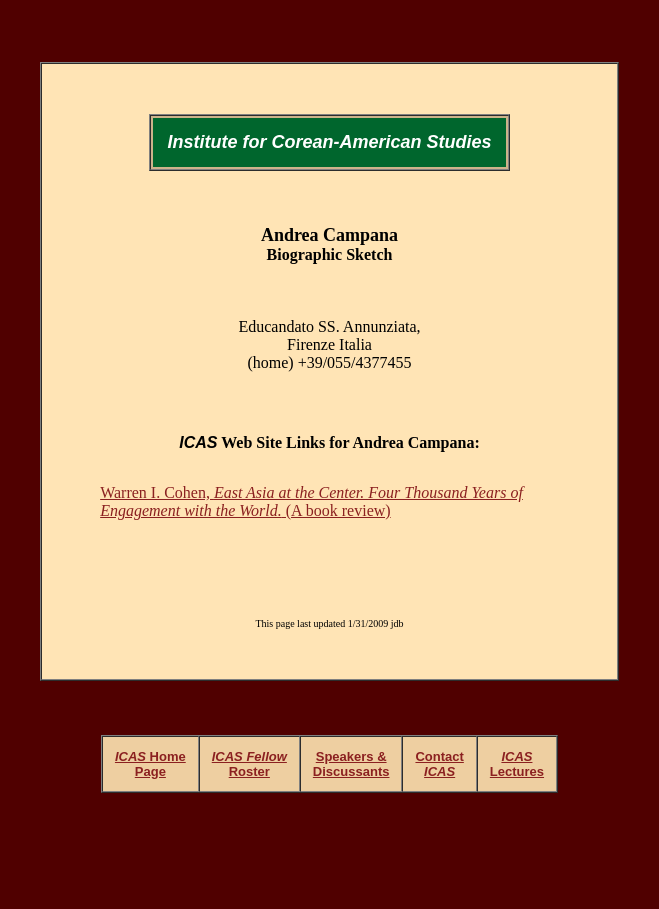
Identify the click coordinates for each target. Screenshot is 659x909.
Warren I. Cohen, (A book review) (311, 501)
